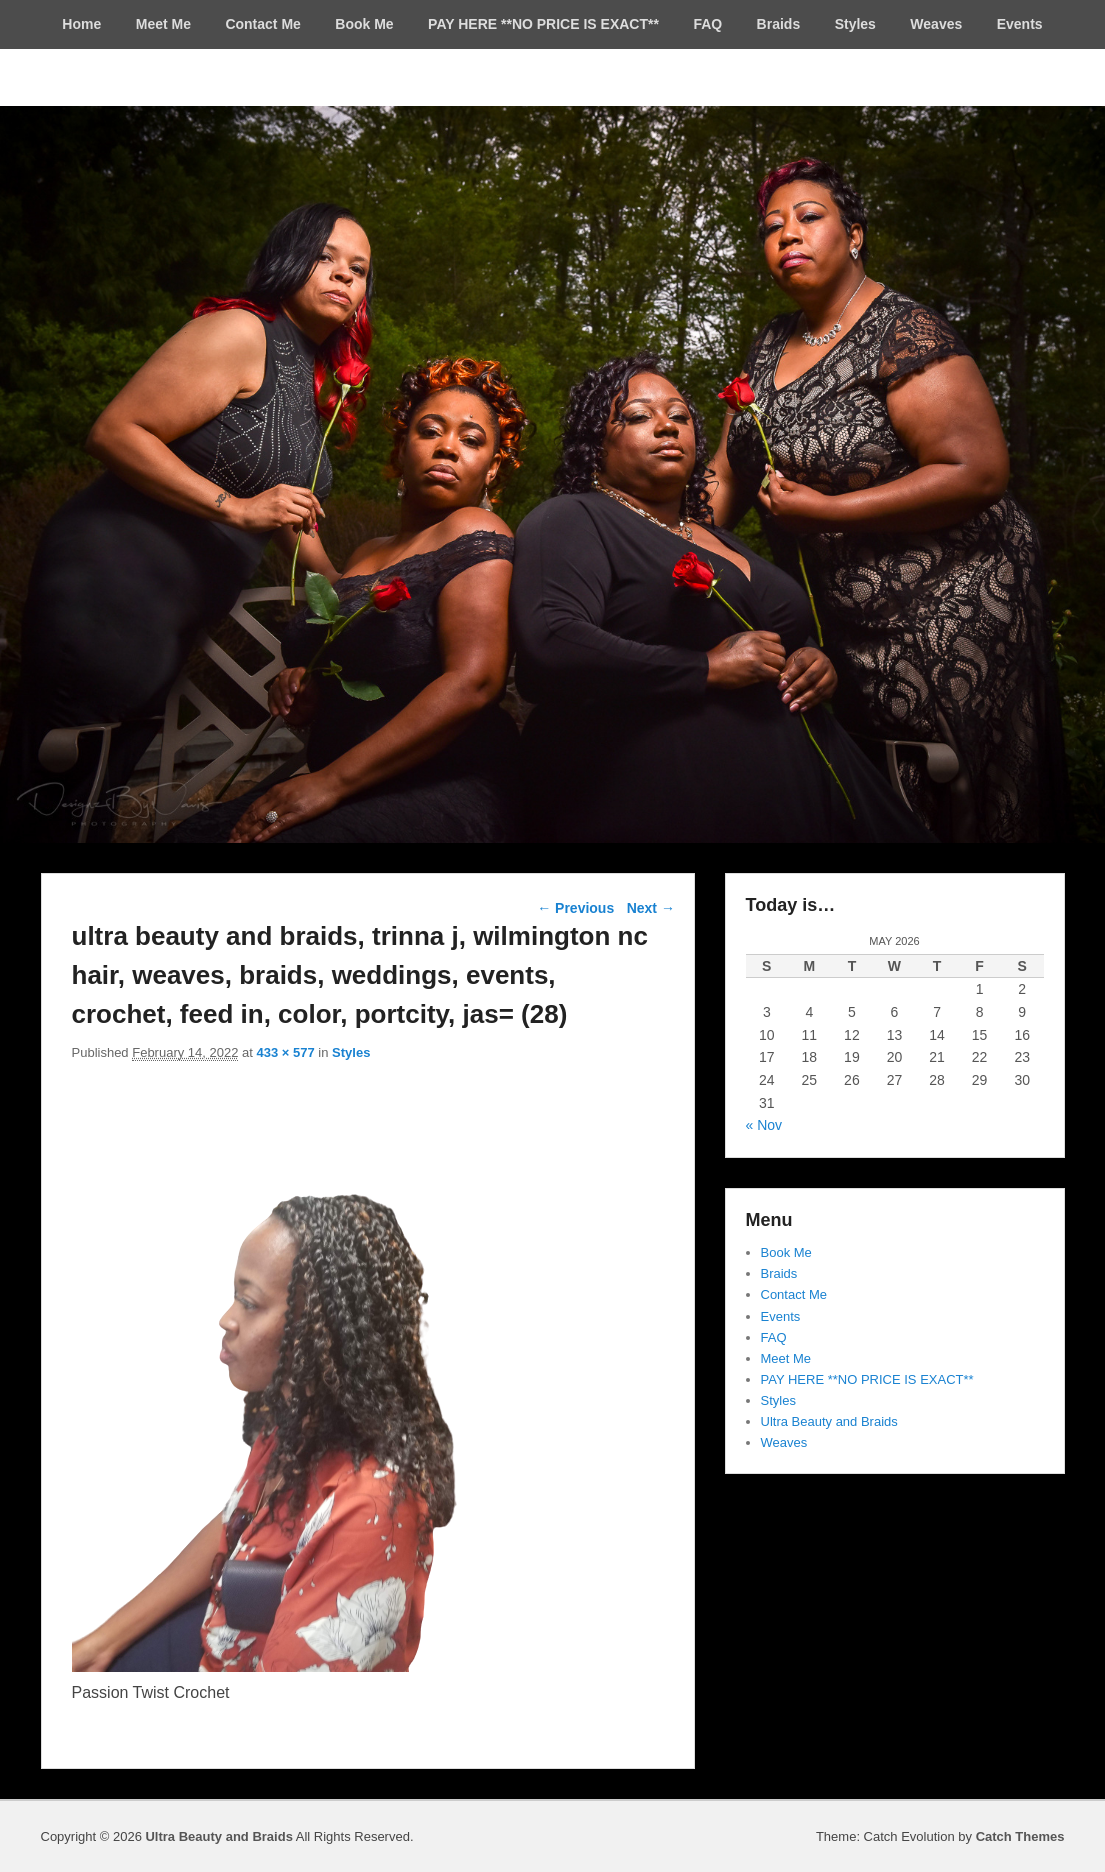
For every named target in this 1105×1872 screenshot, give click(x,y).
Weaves (936, 24)
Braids (779, 24)
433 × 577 (286, 1052)
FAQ (707, 24)
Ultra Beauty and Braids (829, 1421)
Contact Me (262, 24)
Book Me (364, 24)
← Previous (575, 908)
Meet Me (163, 24)
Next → (651, 908)
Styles (855, 24)
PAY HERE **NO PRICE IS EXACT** (543, 24)
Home (81, 24)
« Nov (764, 1125)
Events (1020, 24)
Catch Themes (1020, 1836)
